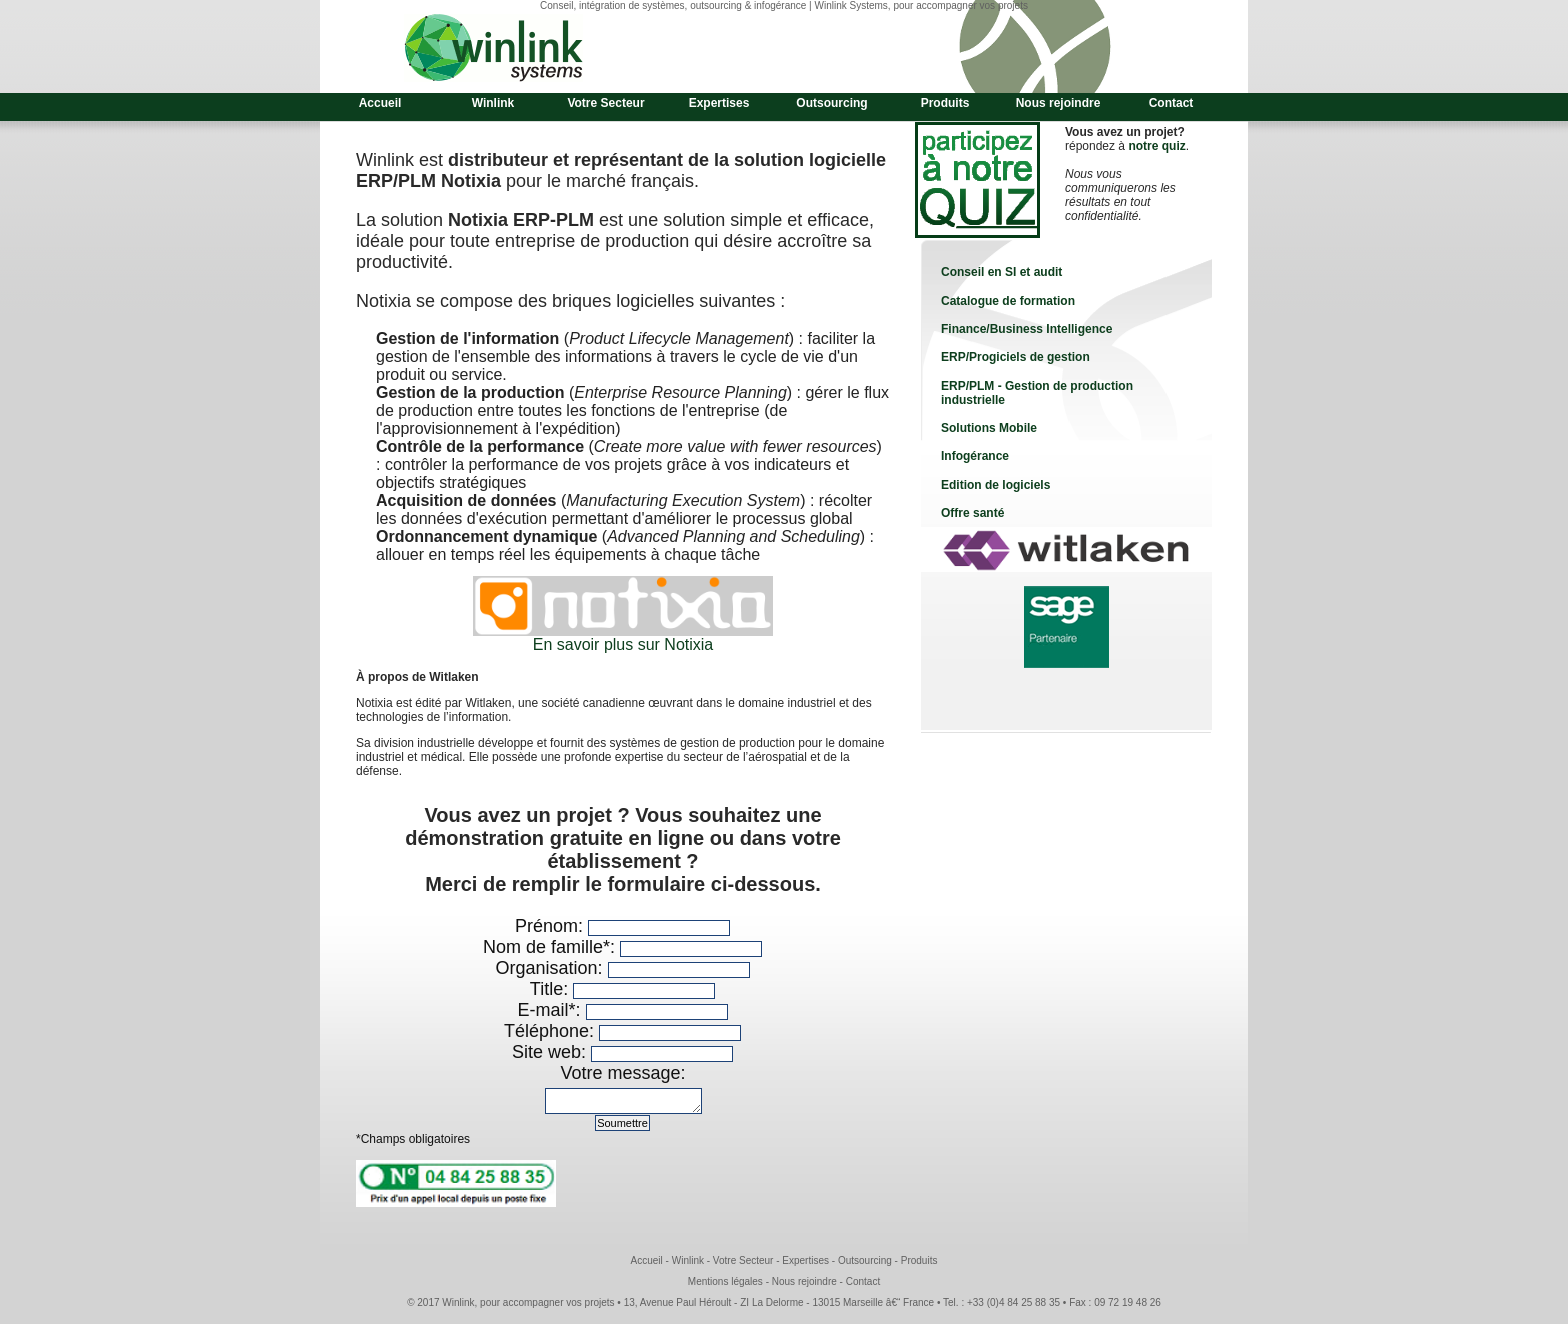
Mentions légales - (730, 1287)
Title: (551, 989)
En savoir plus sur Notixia (623, 644)
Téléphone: (551, 1031)
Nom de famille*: (551, 947)
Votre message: (622, 1073)
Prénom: (551, 926)
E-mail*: (551, 1010)
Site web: (551, 1052)
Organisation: (551, 968)
